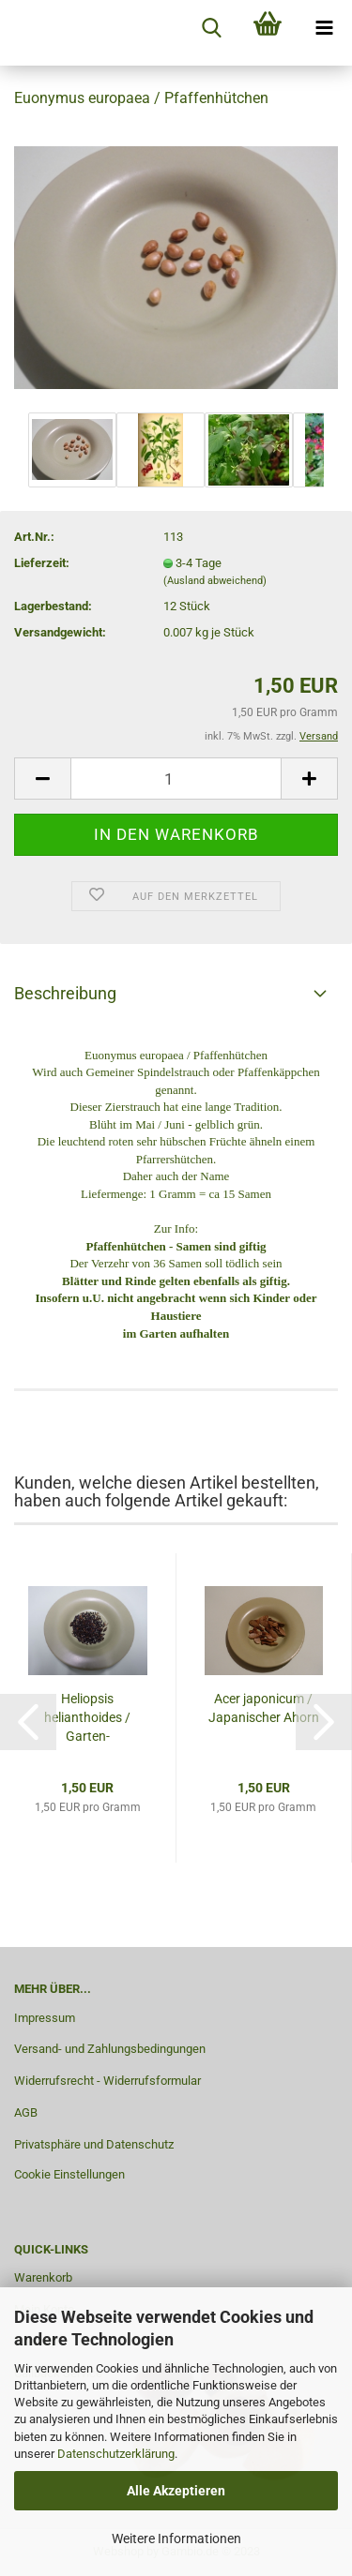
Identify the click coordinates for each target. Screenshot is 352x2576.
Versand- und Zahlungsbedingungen (110, 2049)
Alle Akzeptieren (176, 2490)
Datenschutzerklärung (116, 2454)
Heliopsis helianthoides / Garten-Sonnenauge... (87, 1718)
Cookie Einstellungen (69, 2174)
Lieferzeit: (41, 563)
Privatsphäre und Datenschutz (94, 2144)
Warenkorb (43, 2277)
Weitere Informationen (176, 2538)
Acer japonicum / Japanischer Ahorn (263, 1708)
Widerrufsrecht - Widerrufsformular (107, 2081)
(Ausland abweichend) (215, 581)
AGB (26, 2112)
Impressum (44, 2018)
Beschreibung (65, 993)
